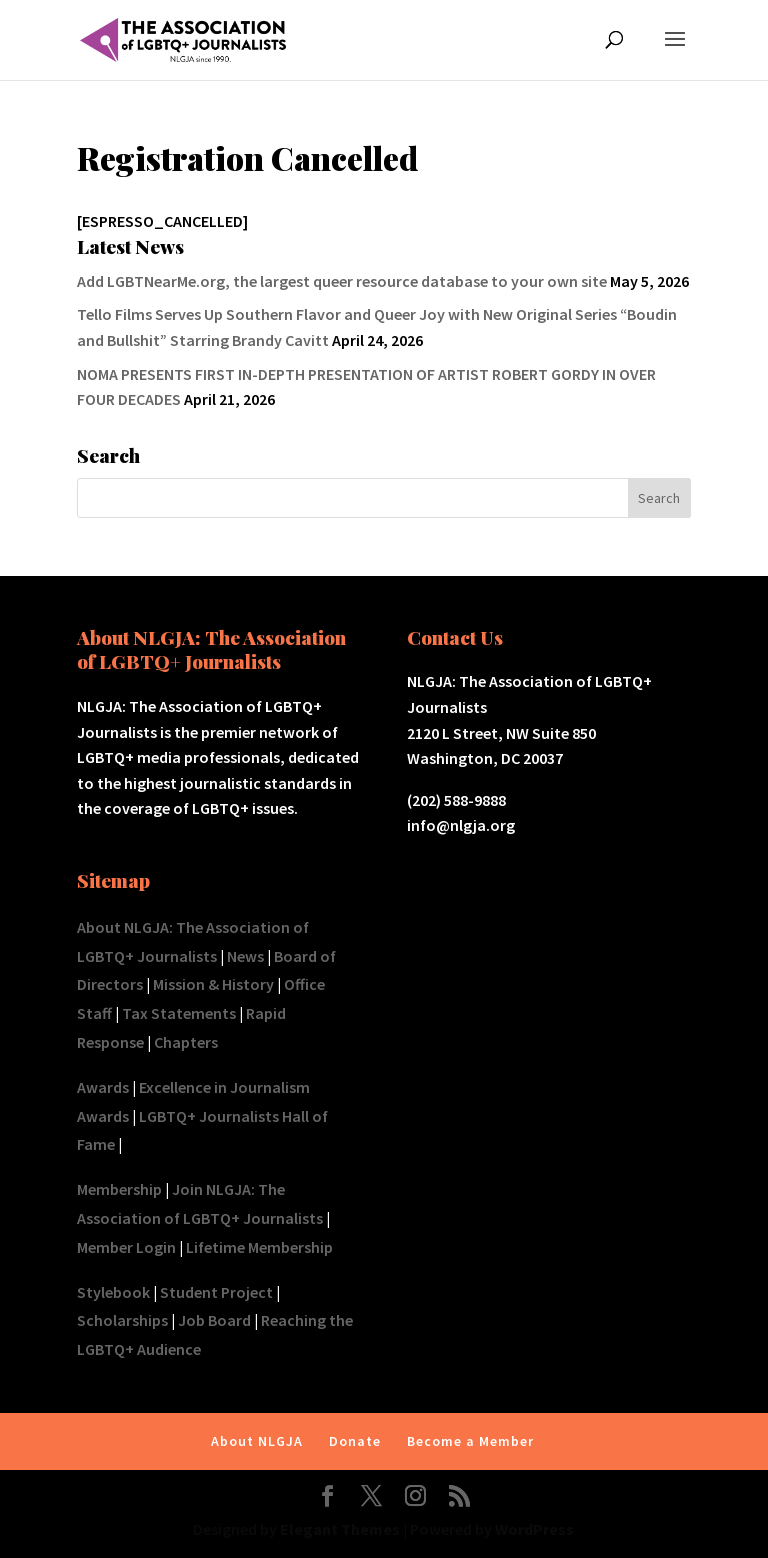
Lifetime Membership (259, 1247)
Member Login (126, 1247)
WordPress (534, 1529)
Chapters (186, 1042)
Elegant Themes (340, 1529)
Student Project (216, 1292)
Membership (119, 1189)
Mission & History (213, 984)
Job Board (214, 1320)
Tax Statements (179, 1013)
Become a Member (470, 1441)
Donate (355, 1441)
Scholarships (122, 1320)
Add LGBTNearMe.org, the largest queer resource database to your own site (342, 281)
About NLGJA (257, 1441)
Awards (103, 1087)
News (245, 956)
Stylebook (113, 1292)
